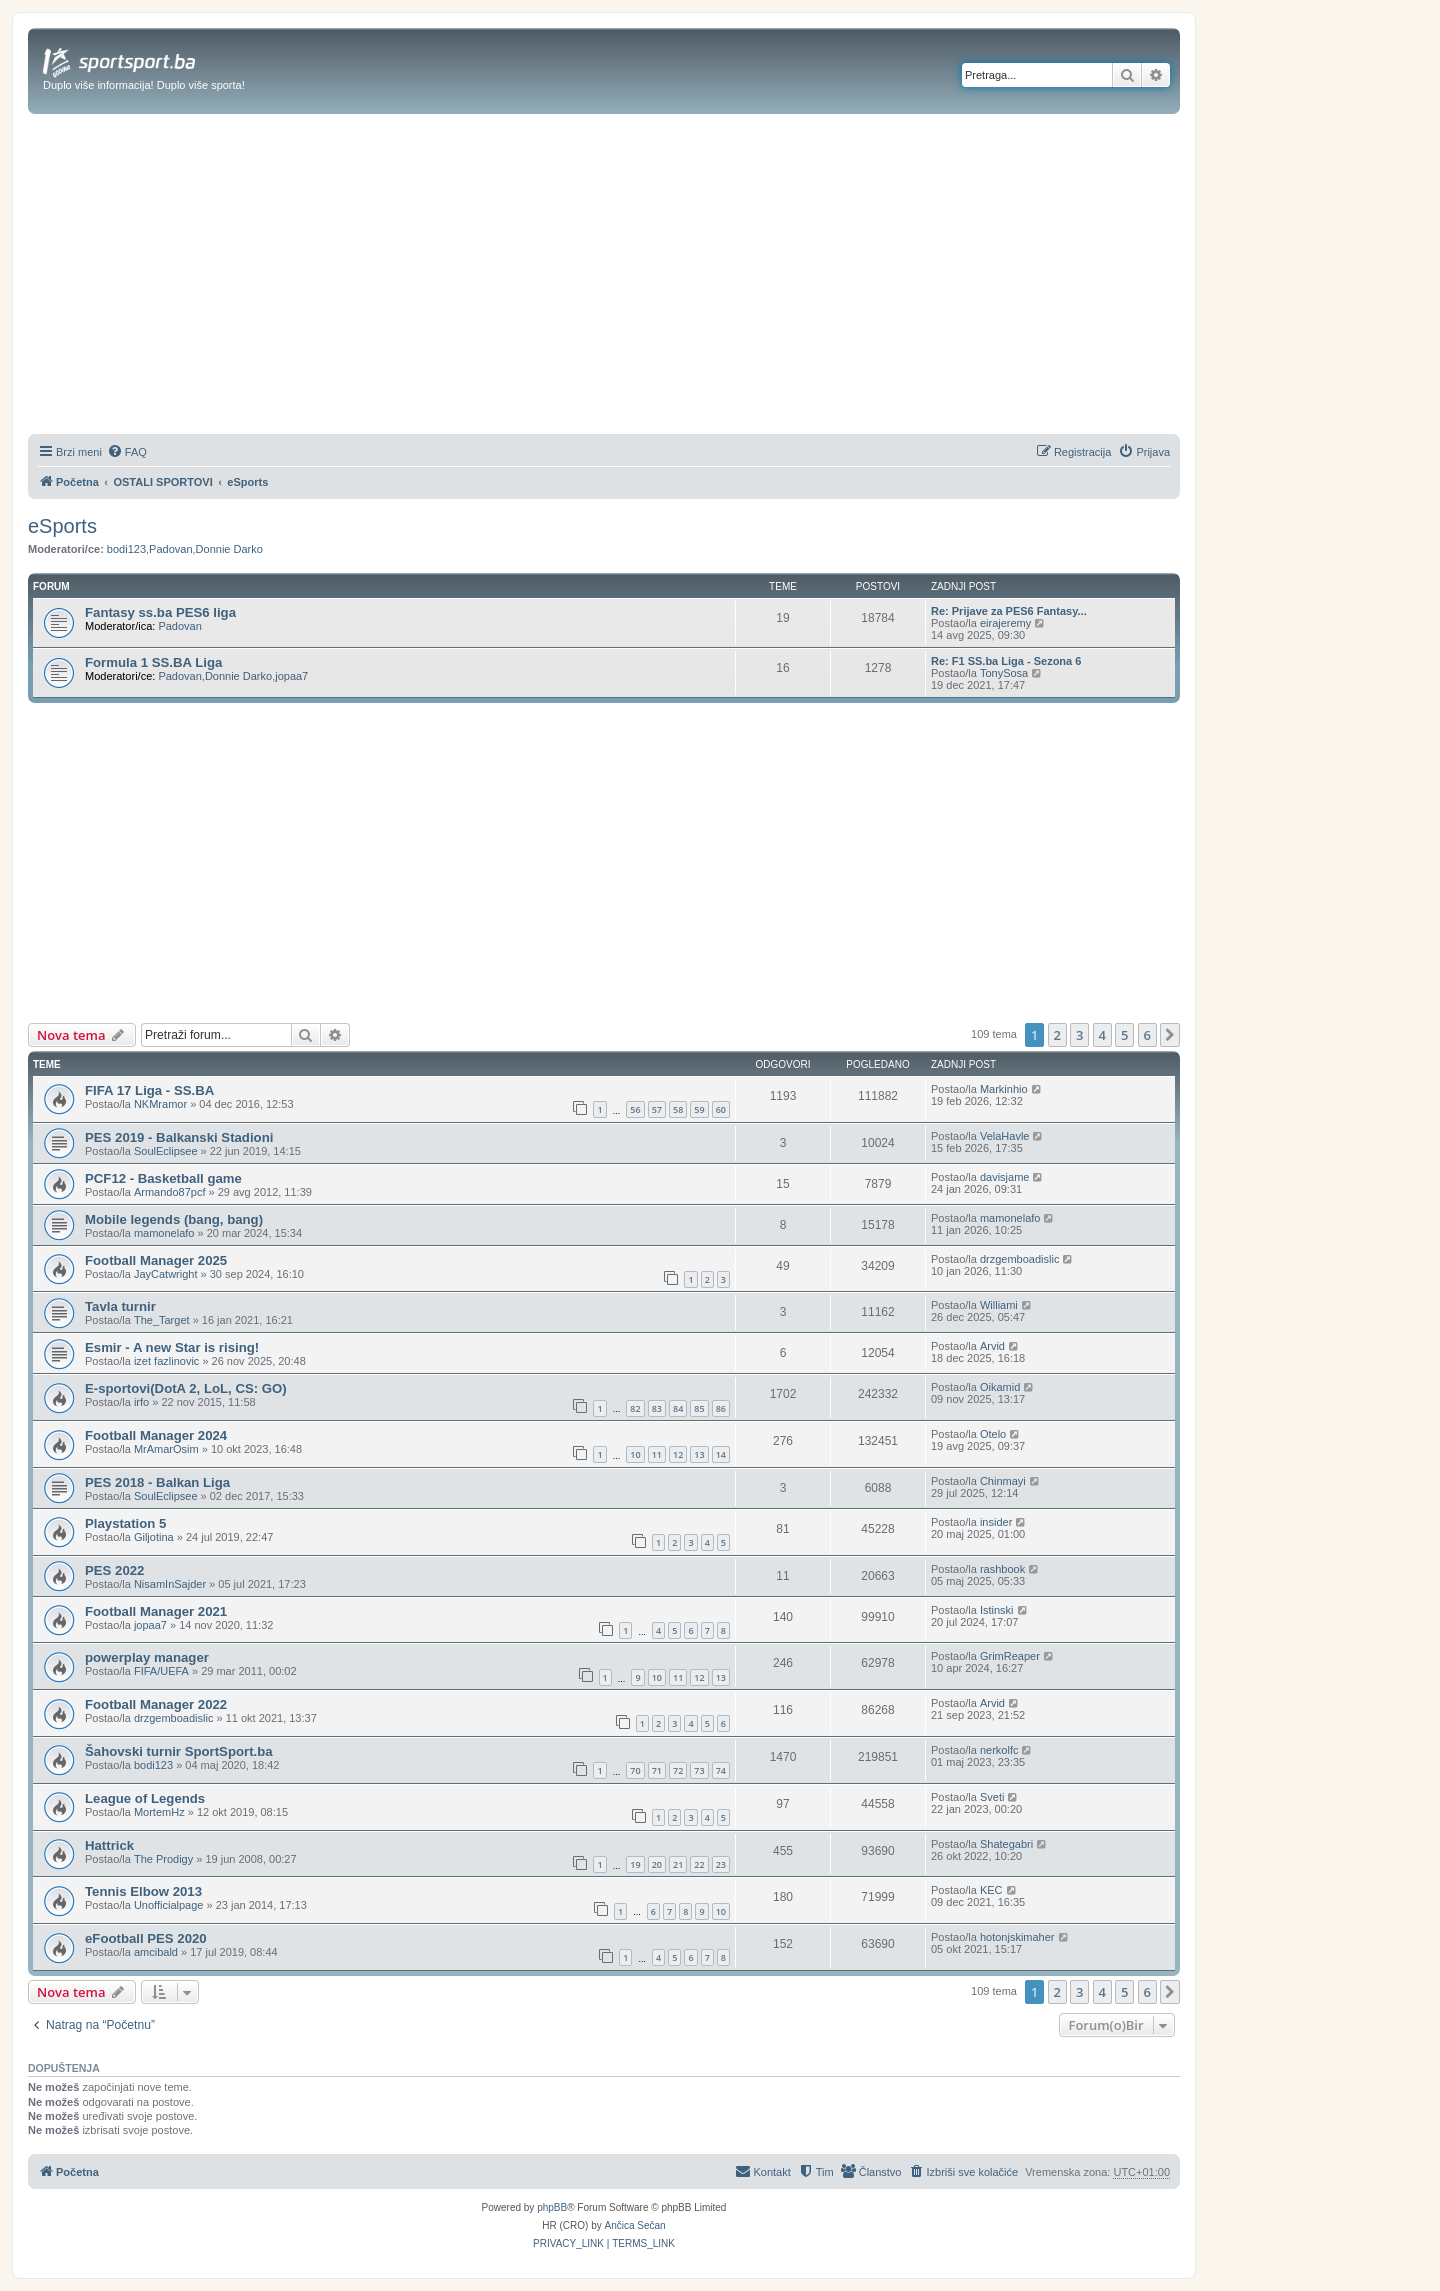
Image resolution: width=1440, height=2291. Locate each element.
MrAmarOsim (166, 1449)
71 (657, 1770)
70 (635, 1770)
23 (721, 1864)
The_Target (162, 1320)
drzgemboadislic (1019, 1259)
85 (699, 1408)
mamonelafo (164, 1233)
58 (678, 1109)
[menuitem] (127, 452)
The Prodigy (163, 1859)
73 (699, 1770)
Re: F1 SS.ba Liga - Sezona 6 (1006, 661)
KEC (991, 1890)
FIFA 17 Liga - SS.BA (149, 1090)
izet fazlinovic (166, 1361)
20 (657, 1864)
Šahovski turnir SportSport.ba (179, 1751)
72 (678, 1770)
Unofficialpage (169, 1905)
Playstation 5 (125, 1523)
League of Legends (145, 1798)
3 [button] (1079, 1035)
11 (657, 1454)
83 (657, 1408)
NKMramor (160, 1104)
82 (635, 1408)
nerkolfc (999, 1750)
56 (635, 1109)
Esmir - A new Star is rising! (172, 1347)
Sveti (992, 1797)
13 (699, 1454)
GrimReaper (1010, 1656)
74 (721, 1770)
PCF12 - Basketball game (163, 1178)
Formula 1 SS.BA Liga (153, 662)
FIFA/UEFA (161, 1671)
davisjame (1005, 1177)
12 (678, 1454)
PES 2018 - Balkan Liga (157, 1482)
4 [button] (1102, 1035)
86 (721, 1408)
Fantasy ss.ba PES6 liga (160, 612)
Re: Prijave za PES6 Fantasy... (1009, 611)
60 (721, 1109)
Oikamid (1000, 1387)
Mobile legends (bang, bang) (174, 1219)
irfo (141, 1402)
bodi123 (126, 549)
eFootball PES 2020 (146, 1938)
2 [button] (1057, 1035)
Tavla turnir (120, 1306)
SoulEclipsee (166, 1151)
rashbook (1002, 1569)
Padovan (170, 549)
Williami (999, 1305)
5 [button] (1124, 1035)
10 (635, 1454)
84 (678, 1408)
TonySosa (1004, 673)
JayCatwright (166, 1274)
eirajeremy (1005, 623)
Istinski (997, 1610)
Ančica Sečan (635, 2225)
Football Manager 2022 (156, 1704)
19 (635, 1864)
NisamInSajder (170, 1584)
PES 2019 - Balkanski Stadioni (179, 1137)
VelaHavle (1005, 1136)
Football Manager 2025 (156, 1260)
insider (996, 1522)
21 (678, 1864)
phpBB (552, 2207)
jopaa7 (291, 676)
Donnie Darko (229, 549)
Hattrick (109, 1845)
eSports (62, 526)
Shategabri (1006, 1844)
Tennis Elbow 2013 (143, 1891)
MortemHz (159, 1812)
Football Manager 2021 (156, 1611)
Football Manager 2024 (156, 1435)
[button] (1170, 1035)
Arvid (992, 1346)
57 (657, 1109)
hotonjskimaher (1017, 1937)
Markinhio (1004, 1089)
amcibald (156, 1952)
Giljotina (154, 1537)
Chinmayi (1003, 1481)
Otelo (993, 1434)
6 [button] (1147, 1035)
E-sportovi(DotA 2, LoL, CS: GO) (186, 1388)
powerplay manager (147, 1657)
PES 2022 (114, 1570)
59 (699, 1109)
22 (699, 1864)
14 (721, 1454)
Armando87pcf (170, 1192)
